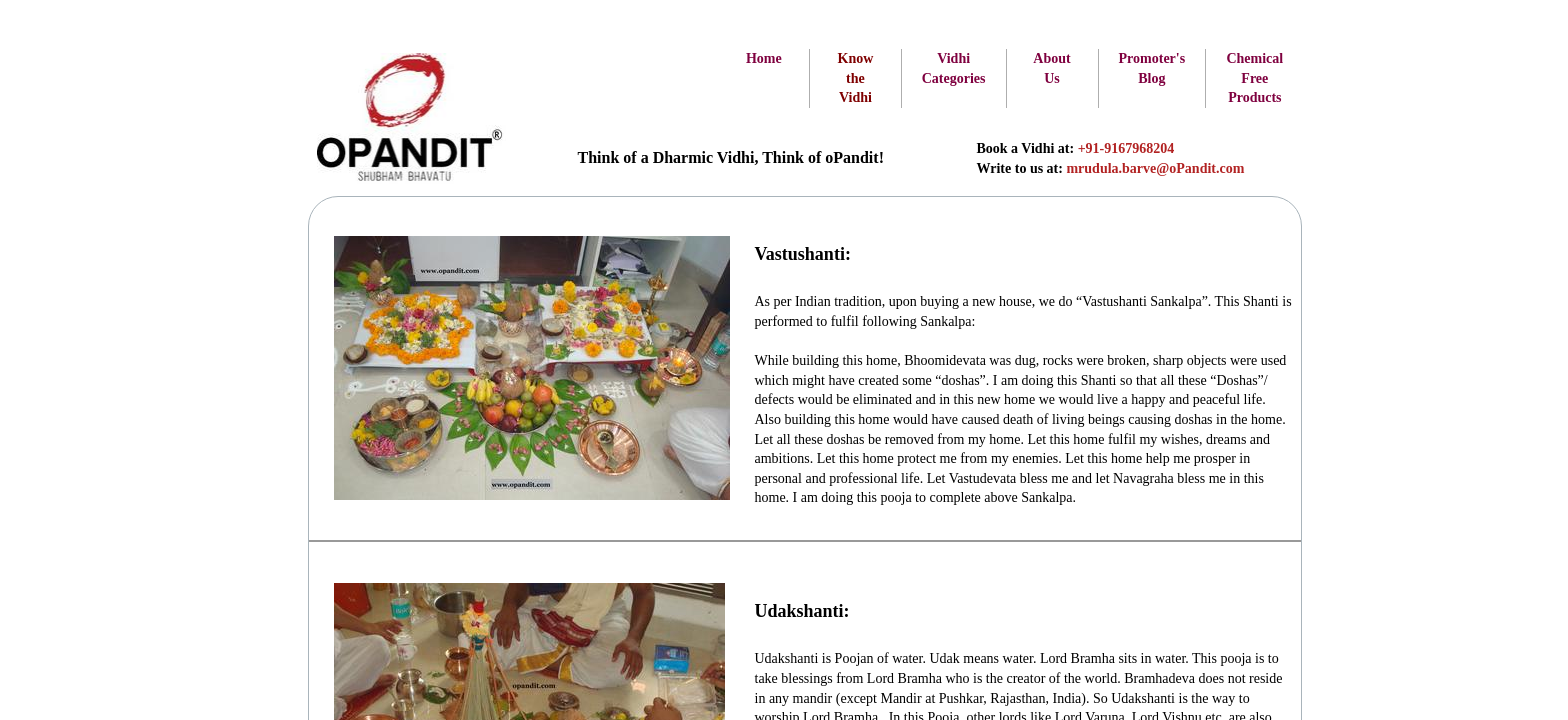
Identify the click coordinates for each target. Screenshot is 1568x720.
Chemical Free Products (1254, 78)
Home (764, 58)
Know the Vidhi (856, 78)
